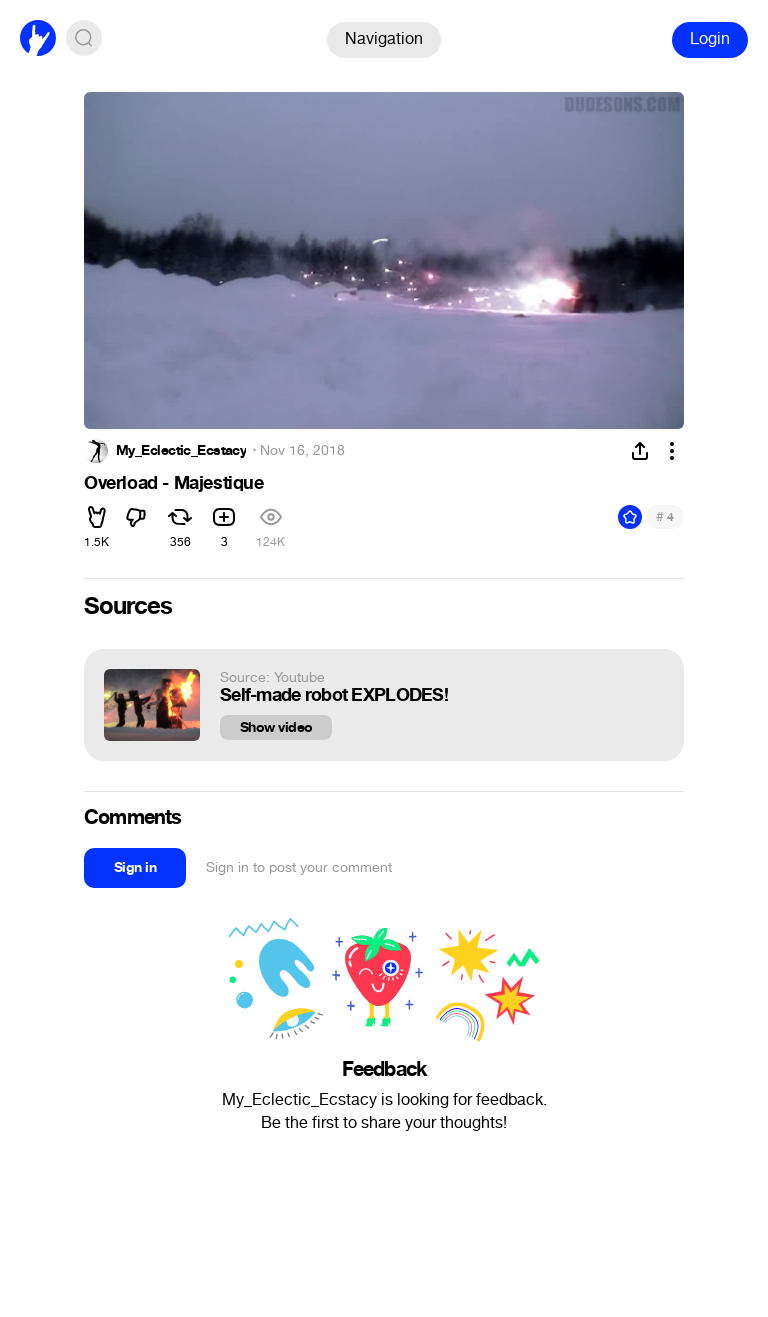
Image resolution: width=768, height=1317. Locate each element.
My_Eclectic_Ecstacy (181, 451)
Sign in (135, 867)
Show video (276, 727)
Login (710, 38)
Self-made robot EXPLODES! (334, 695)
